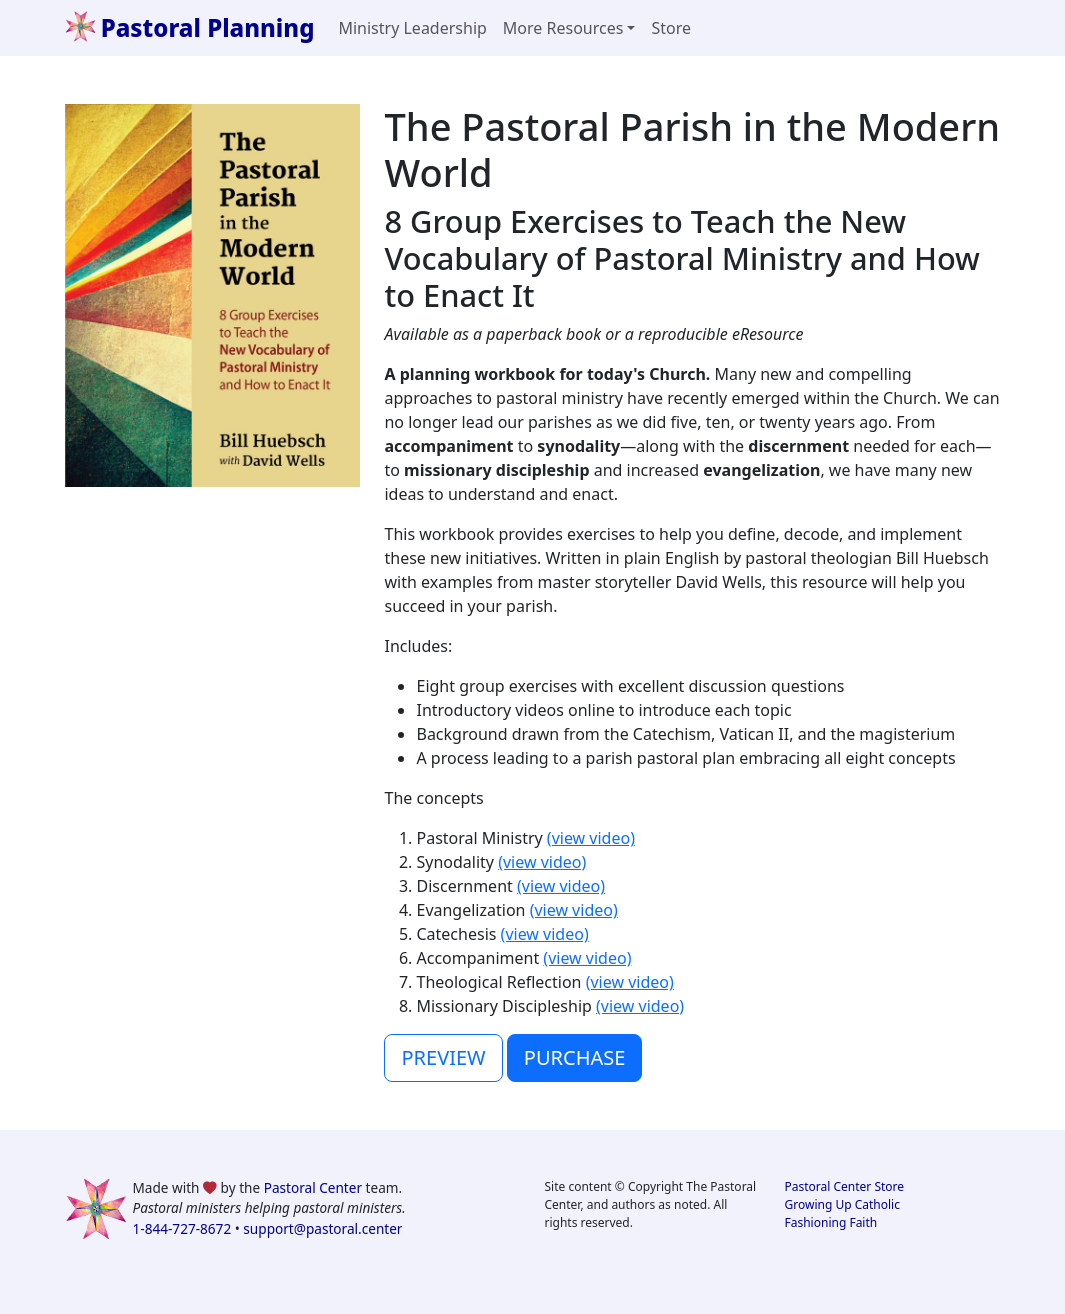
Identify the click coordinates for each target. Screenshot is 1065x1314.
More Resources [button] (563, 28)
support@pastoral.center (322, 1228)
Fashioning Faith (831, 1222)
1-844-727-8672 (182, 1228)
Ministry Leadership (412, 28)
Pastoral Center (313, 1187)
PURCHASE (575, 1057)
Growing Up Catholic (842, 1204)
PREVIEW (443, 1057)
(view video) (591, 838)
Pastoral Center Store (845, 1186)
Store (671, 28)
